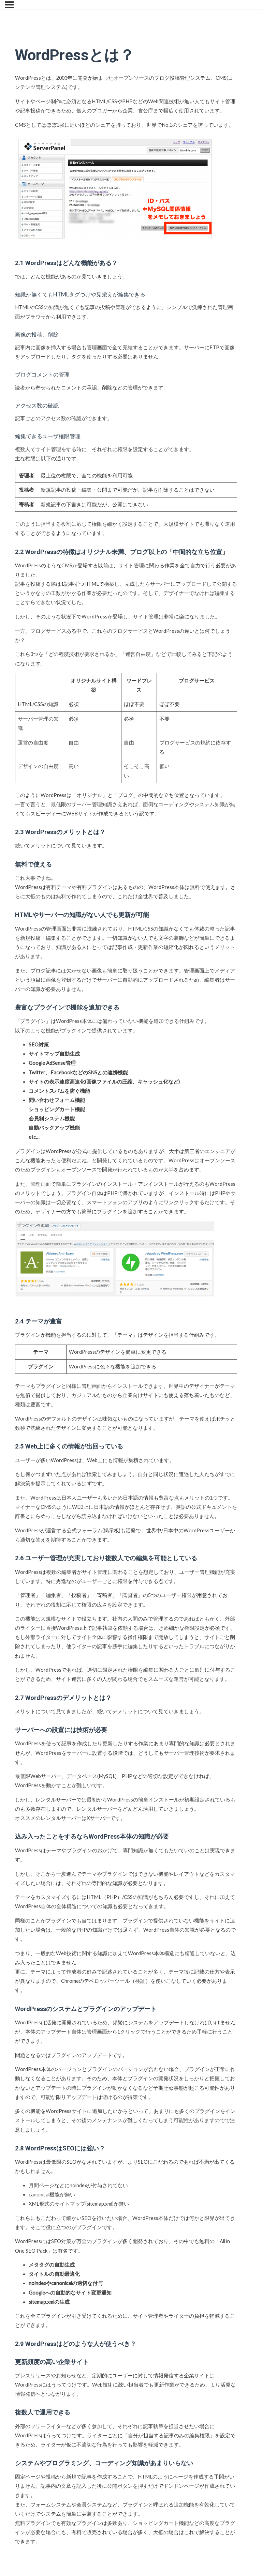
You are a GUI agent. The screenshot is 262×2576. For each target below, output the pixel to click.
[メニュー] (9, 5)
